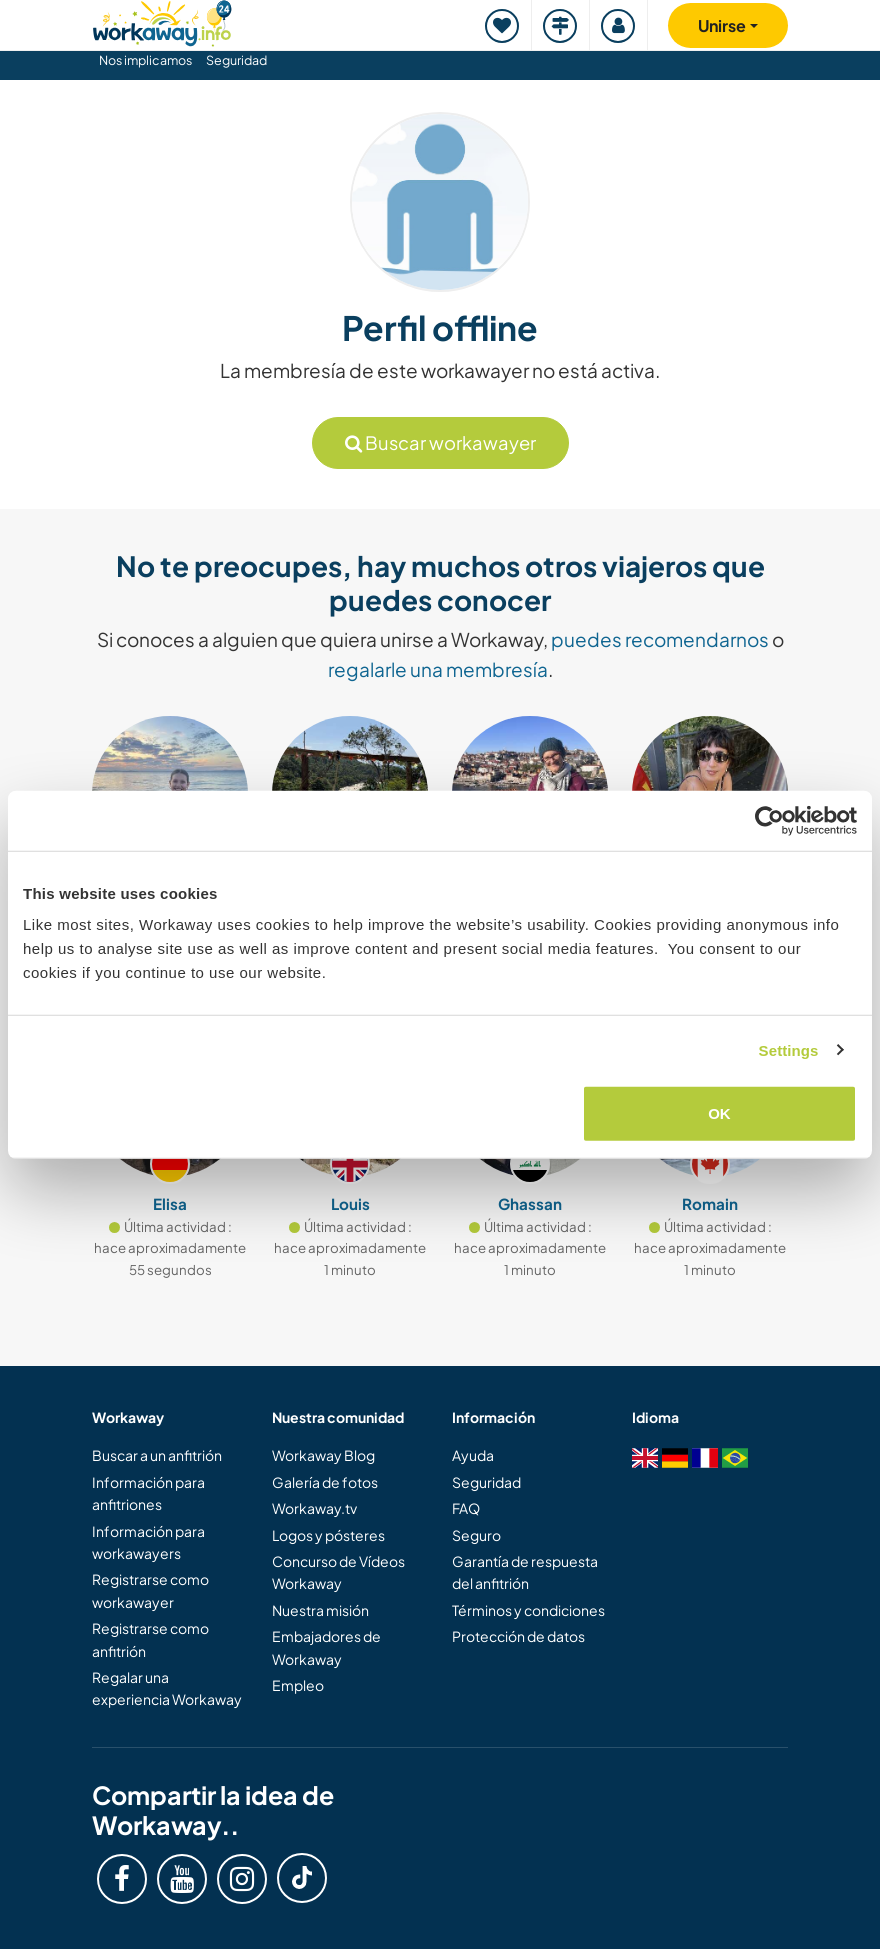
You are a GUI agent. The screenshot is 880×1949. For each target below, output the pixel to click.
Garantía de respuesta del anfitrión (525, 1572)
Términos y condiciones (528, 1610)
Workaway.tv (314, 1508)
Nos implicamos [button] (145, 60)
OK (719, 1113)
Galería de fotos (325, 1482)
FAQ (466, 1508)
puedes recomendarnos (660, 639)
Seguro (476, 1535)
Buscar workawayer (440, 442)
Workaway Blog (323, 1455)
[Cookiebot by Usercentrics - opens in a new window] (769, 820)
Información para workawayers (148, 1542)
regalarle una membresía (438, 669)
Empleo (298, 1685)
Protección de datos (518, 1636)
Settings (789, 1049)
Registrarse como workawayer (150, 1590)
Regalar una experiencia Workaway (167, 1688)
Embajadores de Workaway (326, 1647)
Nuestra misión (320, 1610)
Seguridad (236, 60)
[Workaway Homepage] (162, 20)
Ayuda (473, 1455)
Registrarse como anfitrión (150, 1639)
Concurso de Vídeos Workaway (338, 1572)
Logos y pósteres (328, 1535)
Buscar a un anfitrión (157, 1455)
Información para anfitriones (148, 1493)
